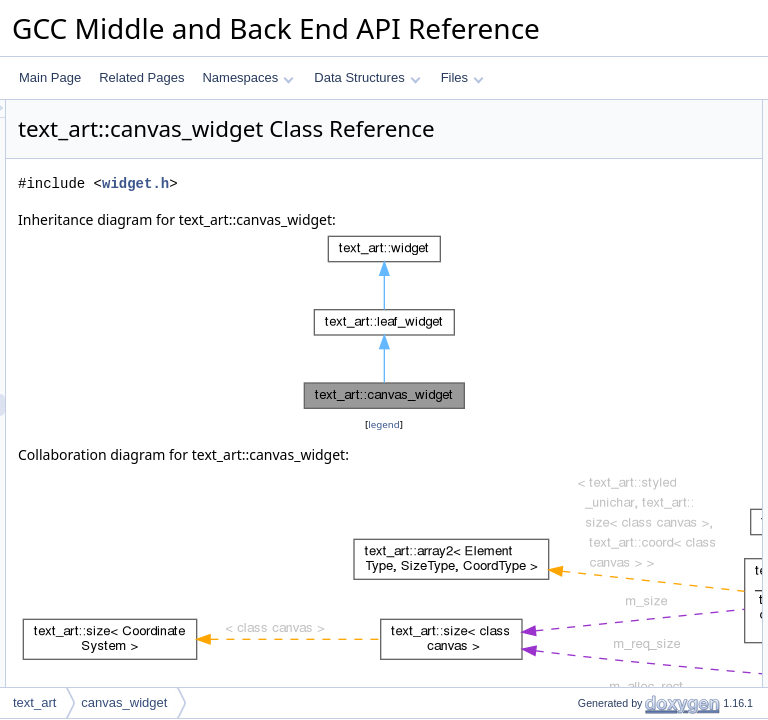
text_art (34, 702)
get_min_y (588, 507)
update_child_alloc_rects (627, 221)
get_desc (585, 155)
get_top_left (592, 617)
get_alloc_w (592, 397)
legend (387, 474)
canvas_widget (600, 133)
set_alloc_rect (598, 309)
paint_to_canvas (604, 199)
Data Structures (367, 77)
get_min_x (588, 441)
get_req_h (588, 353)
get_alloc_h (591, 419)
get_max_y (590, 529)
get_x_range (594, 573)
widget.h (385, 211)
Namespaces (247, 77)
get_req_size (595, 265)
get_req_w (589, 331)
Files (462, 77)
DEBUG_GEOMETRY (620, 661)
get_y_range (594, 595)
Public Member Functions (612, 111)
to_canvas (588, 243)
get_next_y (590, 551)
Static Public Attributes (604, 639)
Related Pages (141, 77)
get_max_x (590, 463)
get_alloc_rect (598, 375)
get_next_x (590, 485)
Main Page (50, 77)
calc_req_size (597, 177)
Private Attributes (590, 683)
